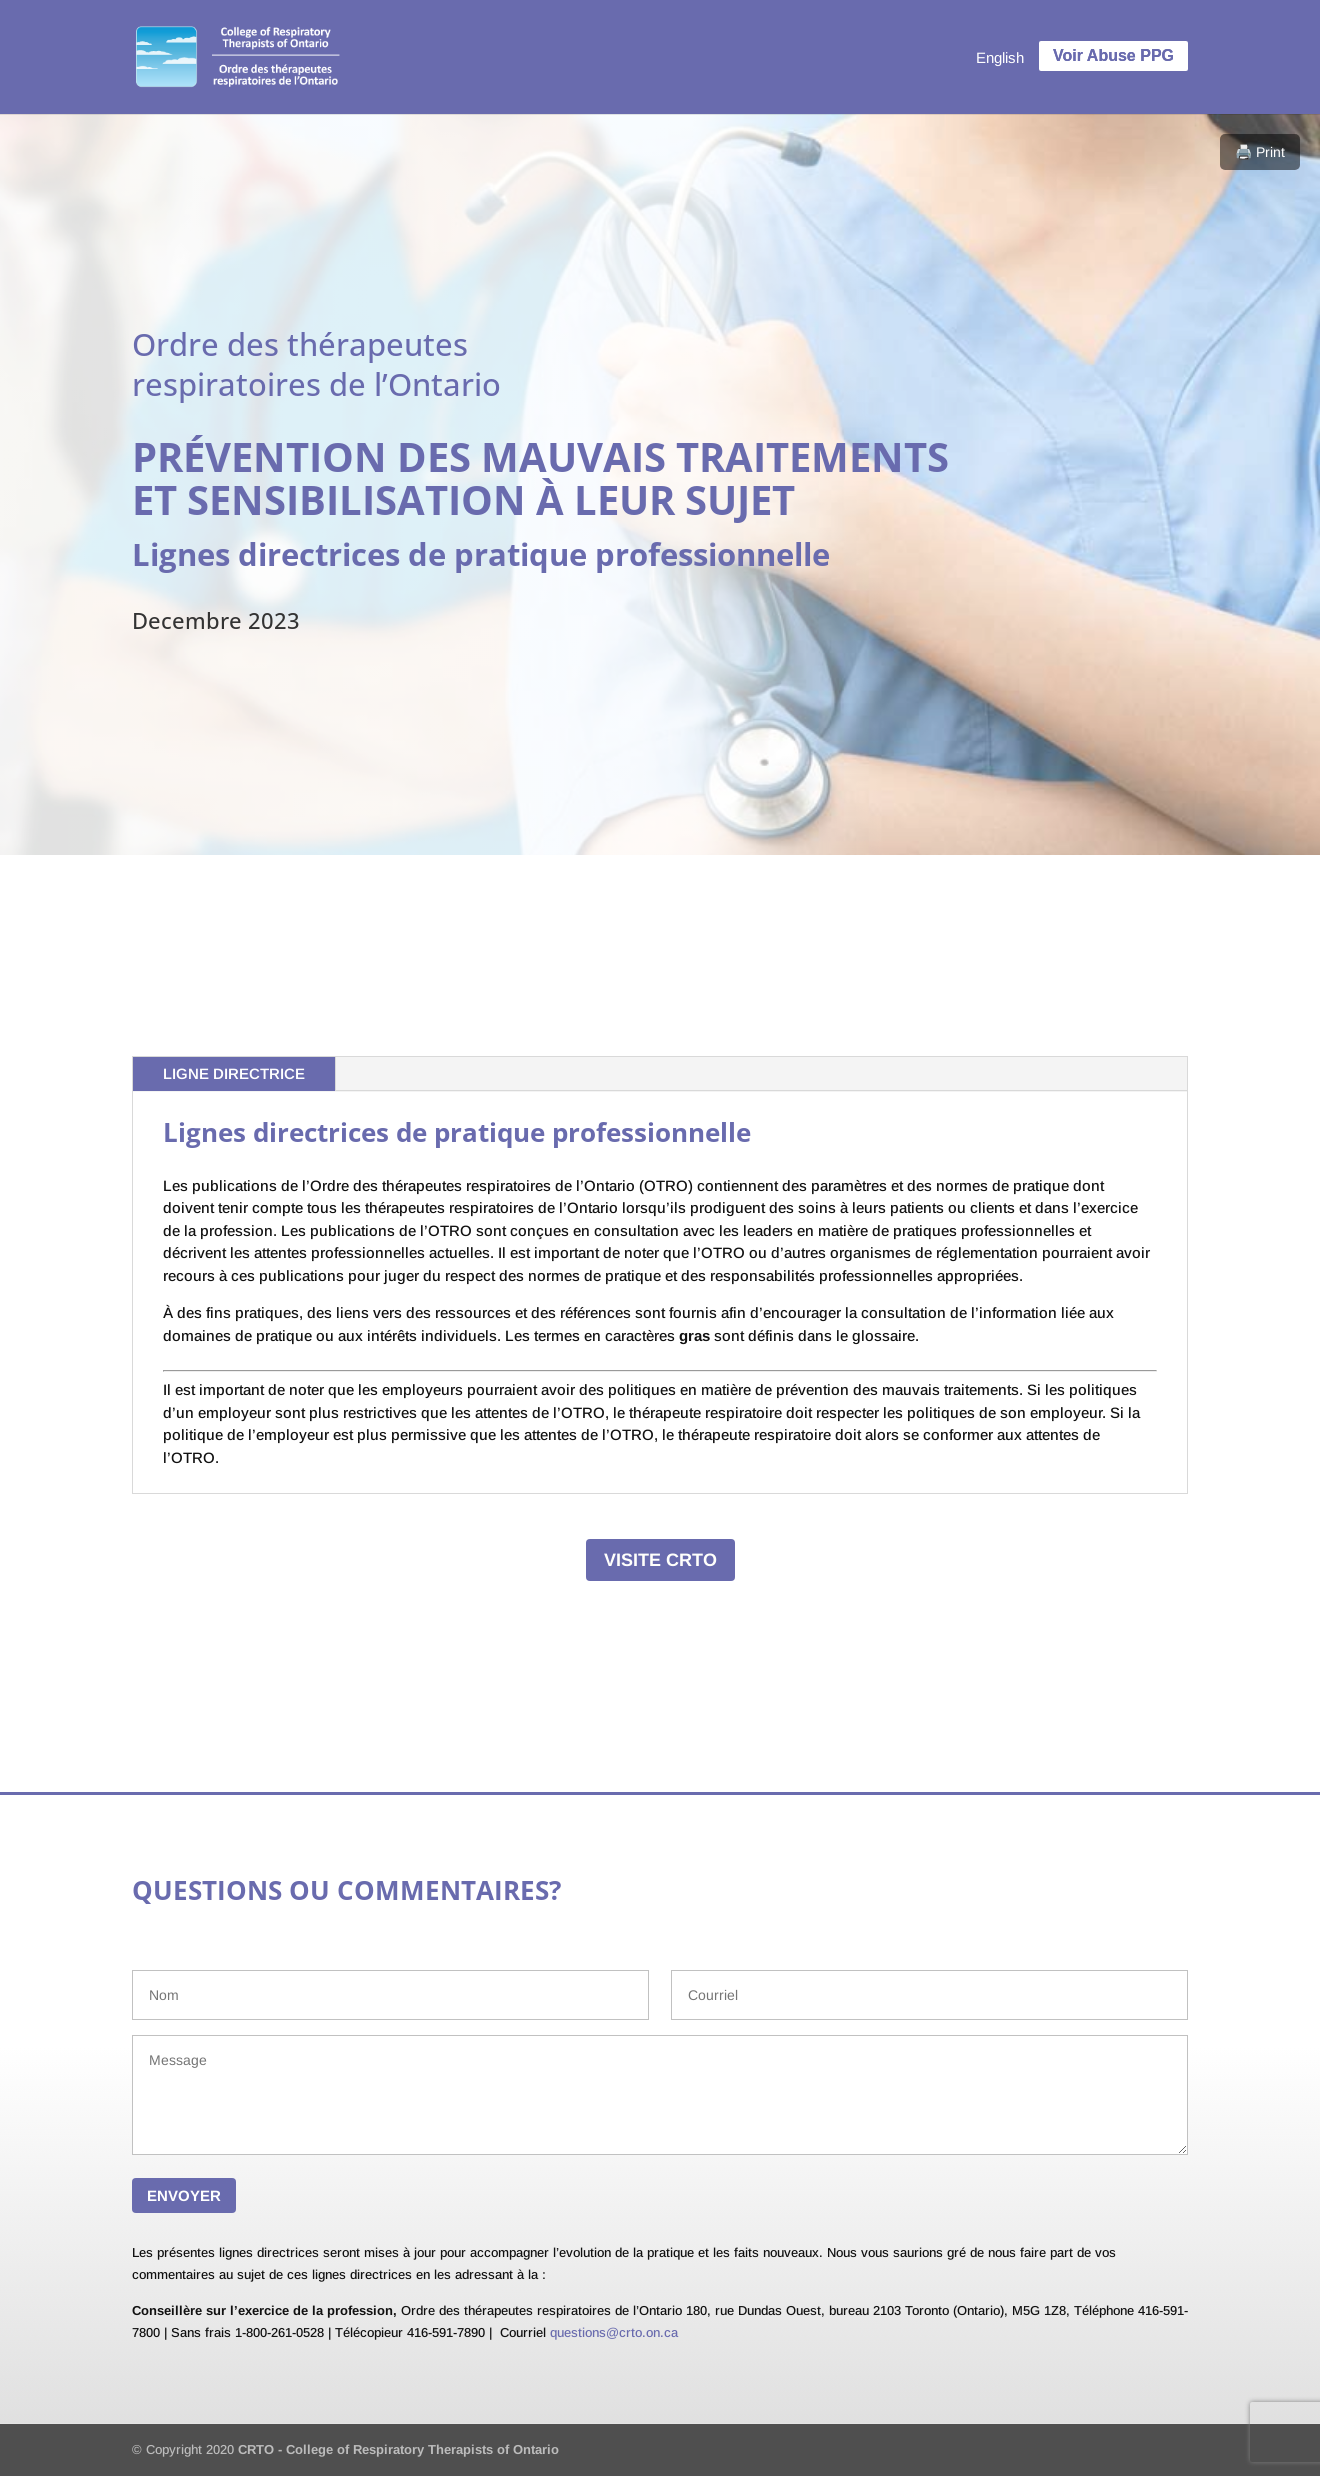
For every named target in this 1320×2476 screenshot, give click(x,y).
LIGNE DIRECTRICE (234, 1073)
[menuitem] (1000, 57)
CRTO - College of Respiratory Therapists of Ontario (398, 2449)
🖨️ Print (1260, 152)
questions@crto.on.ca (614, 2332)
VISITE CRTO (660, 1560)
